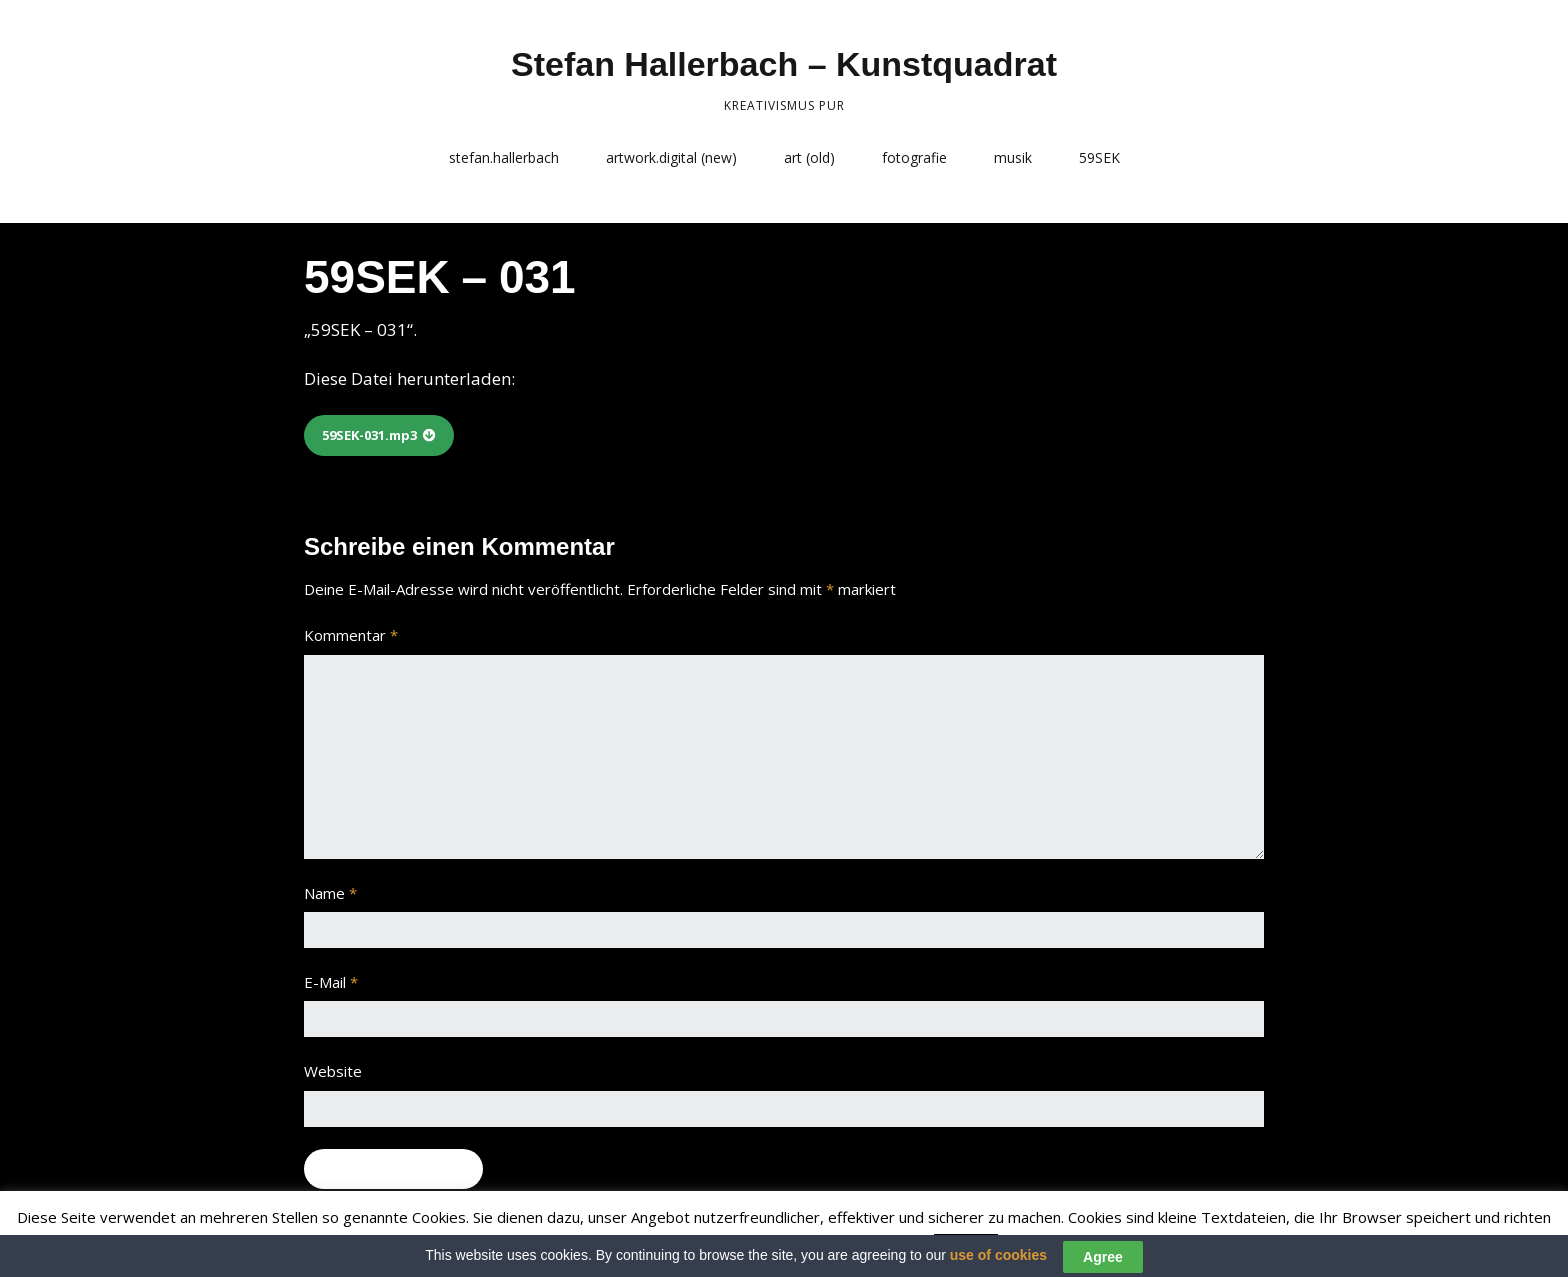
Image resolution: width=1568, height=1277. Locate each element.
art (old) (809, 157)
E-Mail (331, 982)
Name (330, 893)
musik (1013, 157)
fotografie (914, 157)
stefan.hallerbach (504, 157)
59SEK (1099, 157)
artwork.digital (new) (671, 157)
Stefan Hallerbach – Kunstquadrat (784, 64)
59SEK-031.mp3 (369, 435)
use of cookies (998, 1259)
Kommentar (351, 635)
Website (333, 1071)
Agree (1103, 1260)
